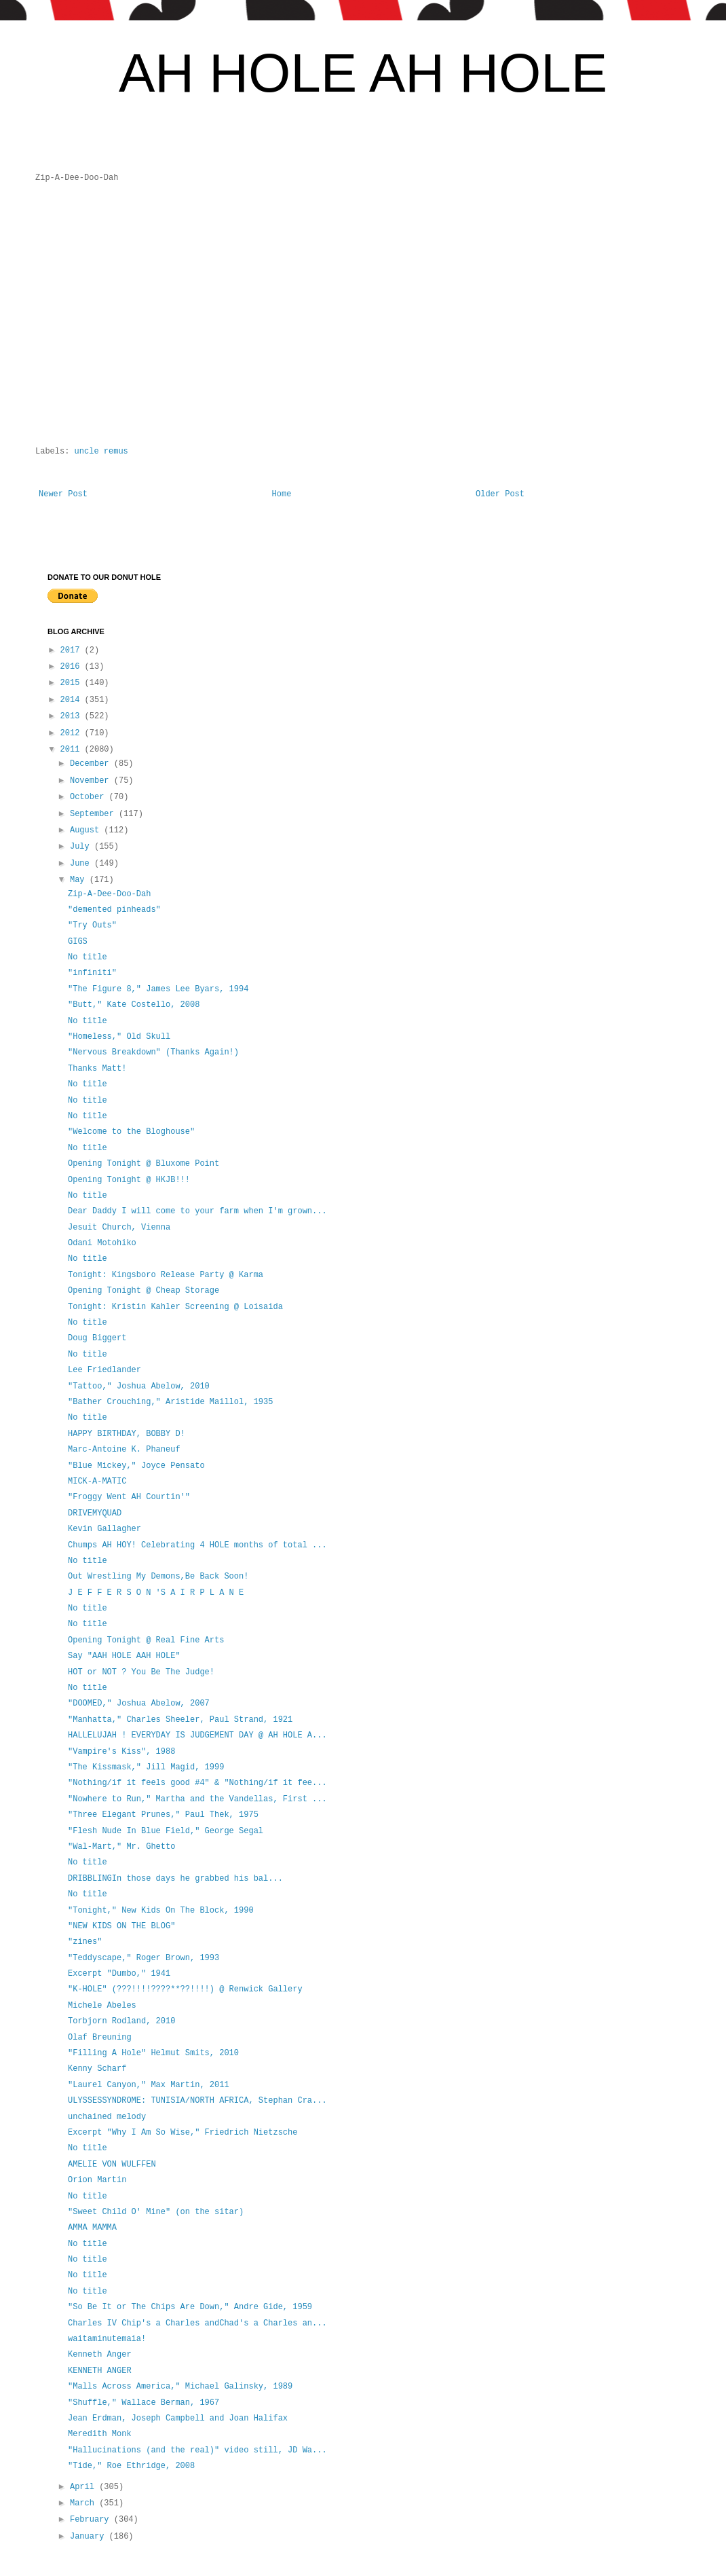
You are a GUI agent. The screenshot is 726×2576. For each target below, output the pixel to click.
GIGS (78, 941)
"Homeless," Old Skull (119, 1037)
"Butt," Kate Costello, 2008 (133, 1005)
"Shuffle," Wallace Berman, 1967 (143, 2403)
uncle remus (101, 451)
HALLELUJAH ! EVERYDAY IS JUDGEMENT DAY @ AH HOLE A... (197, 1735)
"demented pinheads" (114, 910)
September (94, 814)
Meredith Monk (100, 2434)
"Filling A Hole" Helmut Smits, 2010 (153, 2053)
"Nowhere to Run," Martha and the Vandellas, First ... (197, 1799)
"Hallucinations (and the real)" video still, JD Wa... (197, 2450)
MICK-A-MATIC (97, 1481)
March (84, 2503)
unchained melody (107, 2117)
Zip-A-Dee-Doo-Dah (109, 894)
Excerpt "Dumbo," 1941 (119, 1974)
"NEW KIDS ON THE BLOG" (121, 1926)
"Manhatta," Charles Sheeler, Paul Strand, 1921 (180, 1720)
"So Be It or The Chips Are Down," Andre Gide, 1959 (190, 2307)
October (89, 797)
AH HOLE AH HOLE (363, 73)
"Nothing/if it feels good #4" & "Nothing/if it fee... (197, 1783)
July (82, 846)
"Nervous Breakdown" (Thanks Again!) (153, 1052)
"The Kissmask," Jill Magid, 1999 (146, 1767)
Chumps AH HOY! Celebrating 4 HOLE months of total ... (197, 1545)
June (82, 863)
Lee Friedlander (104, 1370)
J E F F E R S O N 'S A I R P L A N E (156, 1593)
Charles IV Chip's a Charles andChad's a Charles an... (197, 2323)
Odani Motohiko (102, 1243)
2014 (72, 700)
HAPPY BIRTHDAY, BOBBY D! (126, 1434)
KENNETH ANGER (100, 2371)
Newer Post (63, 494)
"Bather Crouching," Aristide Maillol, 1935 (170, 1402)
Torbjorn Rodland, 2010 (121, 2021)
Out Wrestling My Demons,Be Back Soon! (158, 1576)
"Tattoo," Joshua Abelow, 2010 (139, 1386)
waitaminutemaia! (107, 2339)
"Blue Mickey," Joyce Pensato (136, 1466)
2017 (72, 650)
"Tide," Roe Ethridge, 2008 (131, 2466)
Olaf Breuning (100, 2037)
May (80, 880)
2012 (72, 733)
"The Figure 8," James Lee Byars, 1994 (158, 989)
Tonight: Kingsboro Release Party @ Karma (165, 1275)
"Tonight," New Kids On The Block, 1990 (161, 1910)
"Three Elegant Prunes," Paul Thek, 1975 (163, 1815)
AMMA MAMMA (92, 2227)
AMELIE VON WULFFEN (112, 2164)
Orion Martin (97, 2180)
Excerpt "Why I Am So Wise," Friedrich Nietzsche (182, 2132)
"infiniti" (92, 973)
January (89, 2536)
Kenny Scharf (97, 2069)
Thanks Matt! (97, 1068)
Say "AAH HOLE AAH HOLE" (124, 1656)
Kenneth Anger (100, 2354)
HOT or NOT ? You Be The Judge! (141, 1672)
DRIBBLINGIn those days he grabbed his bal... (175, 1878)
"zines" (85, 1942)
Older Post (500, 494)
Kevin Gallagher (104, 1529)
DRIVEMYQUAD (94, 1513)
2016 (72, 666)
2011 (72, 749)
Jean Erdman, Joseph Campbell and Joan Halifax (178, 2418)
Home (282, 494)
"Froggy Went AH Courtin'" (129, 1497)
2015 (72, 683)
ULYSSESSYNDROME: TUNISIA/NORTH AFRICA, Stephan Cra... (197, 2100)
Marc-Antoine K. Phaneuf (124, 1449)
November (92, 781)
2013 (72, 716)
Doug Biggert (97, 1338)
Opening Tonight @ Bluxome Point (143, 1164)
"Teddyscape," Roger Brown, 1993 (143, 1958)
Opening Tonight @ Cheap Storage (143, 1290)
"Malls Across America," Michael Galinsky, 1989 (180, 2386)
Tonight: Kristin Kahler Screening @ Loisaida (175, 1307)
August (87, 830)
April (84, 2487)
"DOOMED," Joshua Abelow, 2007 (139, 1703)
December (92, 764)
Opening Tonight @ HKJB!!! (129, 1180)
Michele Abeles (102, 2005)
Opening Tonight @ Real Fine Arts (146, 1640)
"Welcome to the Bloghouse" (131, 1132)
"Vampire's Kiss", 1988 (121, 1751)
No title (87, 957)
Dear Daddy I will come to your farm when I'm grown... (197, 1211)
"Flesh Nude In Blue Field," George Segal (165, 1831)
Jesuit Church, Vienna (119, 1227)
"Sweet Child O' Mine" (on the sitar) (156, 2212)
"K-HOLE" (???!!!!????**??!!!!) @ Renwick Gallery (185, 1989)
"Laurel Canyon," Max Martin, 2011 (148, 2085)
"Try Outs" (92, 925)
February (92, 2519)
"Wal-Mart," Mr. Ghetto (121, 1847)
